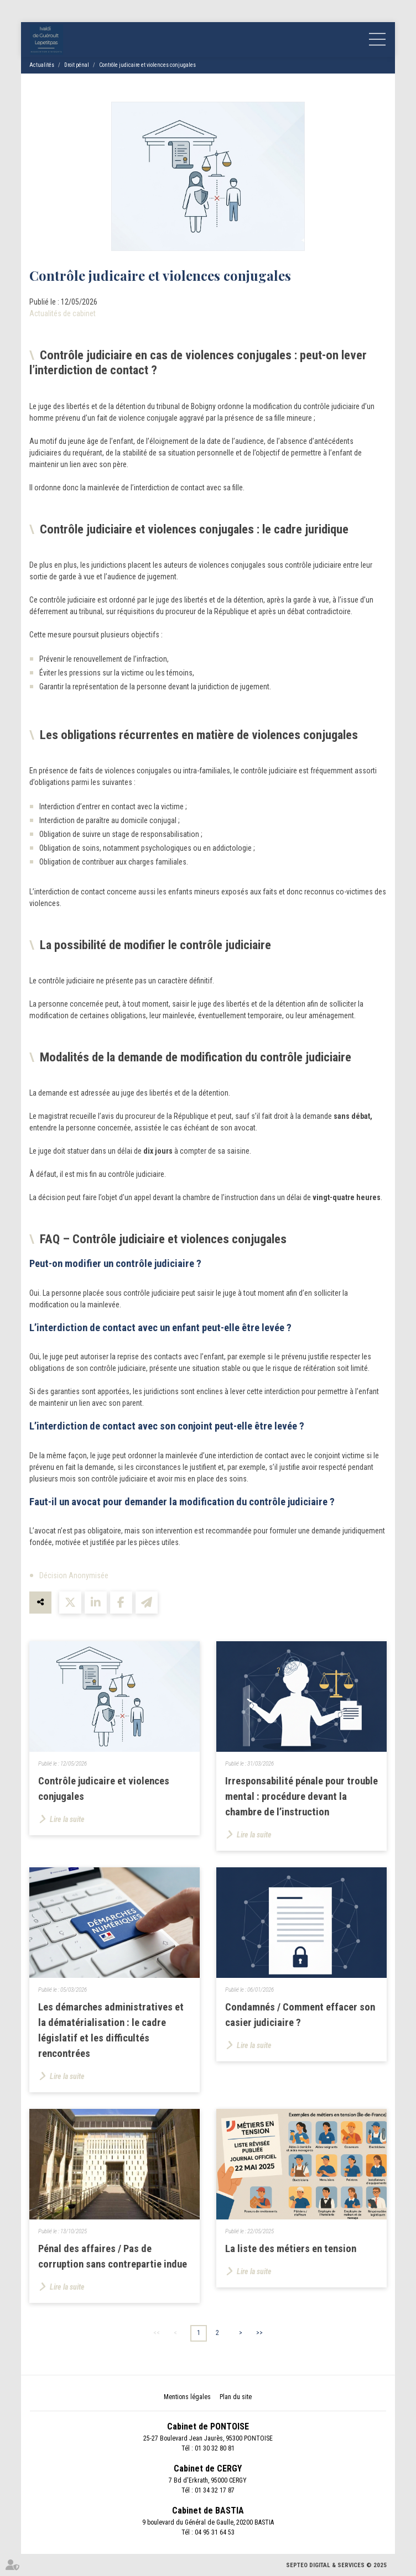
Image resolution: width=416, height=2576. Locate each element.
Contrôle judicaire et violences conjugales (147, 65)
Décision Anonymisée (73, 1575)
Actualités (41, 65)
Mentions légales (187, 2397)
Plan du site (236, 2397)
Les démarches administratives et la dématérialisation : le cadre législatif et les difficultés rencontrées (111, 2030)
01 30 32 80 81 (215, 2448)
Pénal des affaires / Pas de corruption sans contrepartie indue (112, 2256)
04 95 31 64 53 (215, 2532)
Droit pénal (76, 65)
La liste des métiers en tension (290, 2249)
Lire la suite (67, 1819)
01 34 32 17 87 (215, 2490)
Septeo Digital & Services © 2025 (336, 2565)
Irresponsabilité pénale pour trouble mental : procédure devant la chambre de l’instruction (301, 1796)
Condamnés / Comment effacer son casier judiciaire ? (300, 2015)
